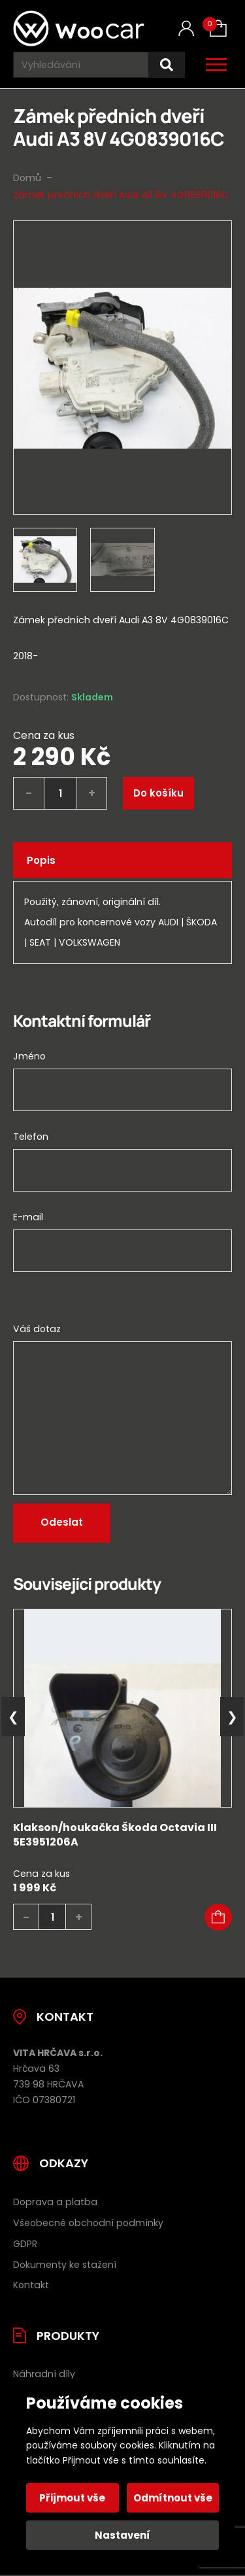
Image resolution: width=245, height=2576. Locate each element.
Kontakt (31, 2285)
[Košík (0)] (218, 28)
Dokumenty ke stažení (64, 2264)
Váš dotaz (37, 1328)
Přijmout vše (72, 2498)
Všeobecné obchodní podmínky (88, 2222)
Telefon (30, 1136)
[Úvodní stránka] (78, 28)
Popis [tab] (41, 860)
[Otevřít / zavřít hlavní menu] (216, 65)
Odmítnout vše (172, 2498)
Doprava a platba (55, 2201)
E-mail (28, 1217)
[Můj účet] (186, 28)
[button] (218, 1917)
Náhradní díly (44, 2373)
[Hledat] (166, 65)
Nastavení (122, 2535)
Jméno (29, 1056)
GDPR (25, 2243)
